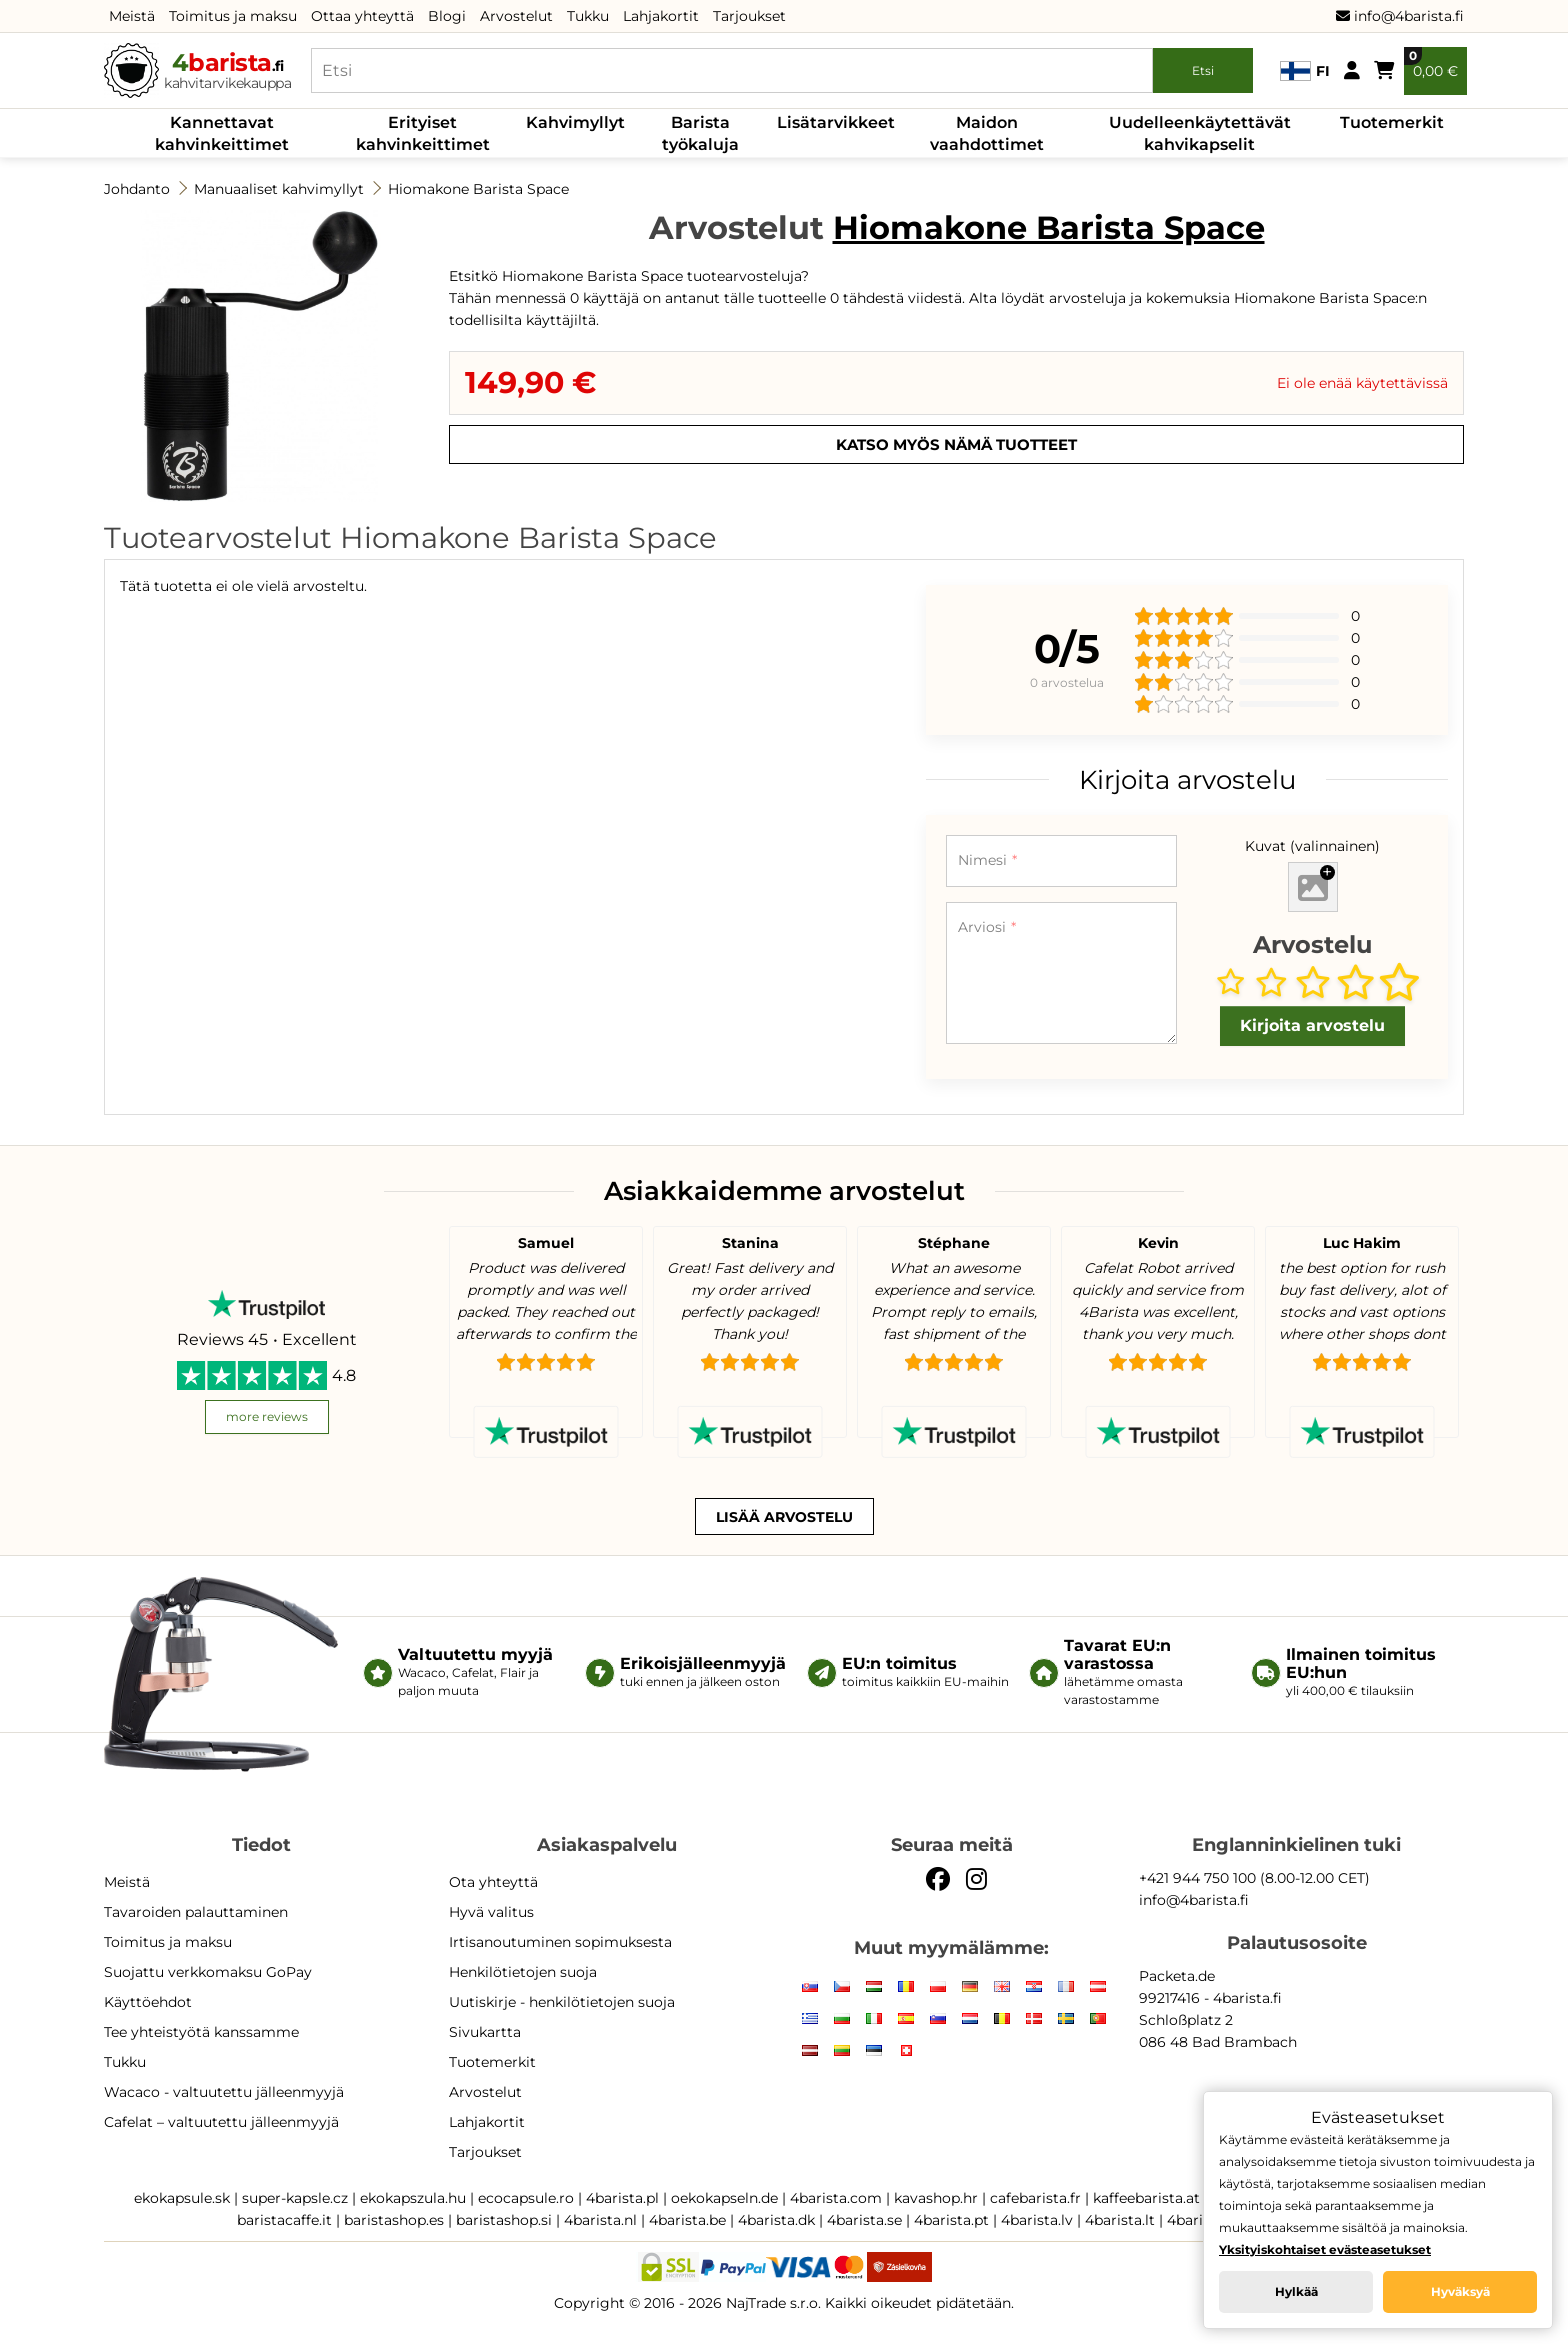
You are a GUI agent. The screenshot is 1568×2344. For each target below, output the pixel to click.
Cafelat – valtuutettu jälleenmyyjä (221, 2122)
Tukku (588, 16)
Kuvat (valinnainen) (1312, 846)
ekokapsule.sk (182, 2198)
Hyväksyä (1460, 2291)
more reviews (267, 1416)
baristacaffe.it (284, 2220)
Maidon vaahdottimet (987, 133)
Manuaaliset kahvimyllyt (279, 189)
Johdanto (137, 189)
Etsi (1203, 70)
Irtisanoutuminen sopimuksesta (560, 1942)
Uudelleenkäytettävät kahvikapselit (1200, 133)
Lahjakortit (661, 16)
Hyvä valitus (491, 1912)
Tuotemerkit (1392, 122)
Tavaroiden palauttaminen (196, 1912)
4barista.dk (776, 2220)
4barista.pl (622, 2198)
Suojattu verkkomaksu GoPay (208, 1972)
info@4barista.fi (1400, 16)
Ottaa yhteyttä (362, 16)
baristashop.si (504, 2220)
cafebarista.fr (1035, 2198)
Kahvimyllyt (575, 122)
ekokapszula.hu (413, 2198)
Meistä (132, 16)
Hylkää (1296, 2291)
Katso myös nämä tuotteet (956, 444)
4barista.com (836, 2198)
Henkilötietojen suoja (523, 1972)
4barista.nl (600, 2220)
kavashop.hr (936, 2198)
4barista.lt (1120, 2220)
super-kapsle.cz (295, 2198)
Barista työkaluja (700, 133)
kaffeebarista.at (1146, 2198)
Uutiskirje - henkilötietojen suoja (562, 2002)
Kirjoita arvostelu (1312, 1025)
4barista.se (864, 2220)
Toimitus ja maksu (233, 16)
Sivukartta (485, 2032)
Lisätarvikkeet (836, 122)
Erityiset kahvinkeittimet (423, 133)
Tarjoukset (749, 16)
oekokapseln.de (724, 2198)
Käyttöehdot (148, 2002)
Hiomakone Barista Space (478, 189)
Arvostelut (516, 16)
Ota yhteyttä (493, 1882)
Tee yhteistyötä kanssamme (201, 2032)
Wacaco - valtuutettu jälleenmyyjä (224, 2092)
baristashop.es (394, 2220)
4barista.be (687, 2220)
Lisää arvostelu (784, 1517)
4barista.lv (1037, 2220)
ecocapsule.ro (526, 2198)
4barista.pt (951, 2220)
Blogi (447, 16)
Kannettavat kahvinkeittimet (222, 133)
